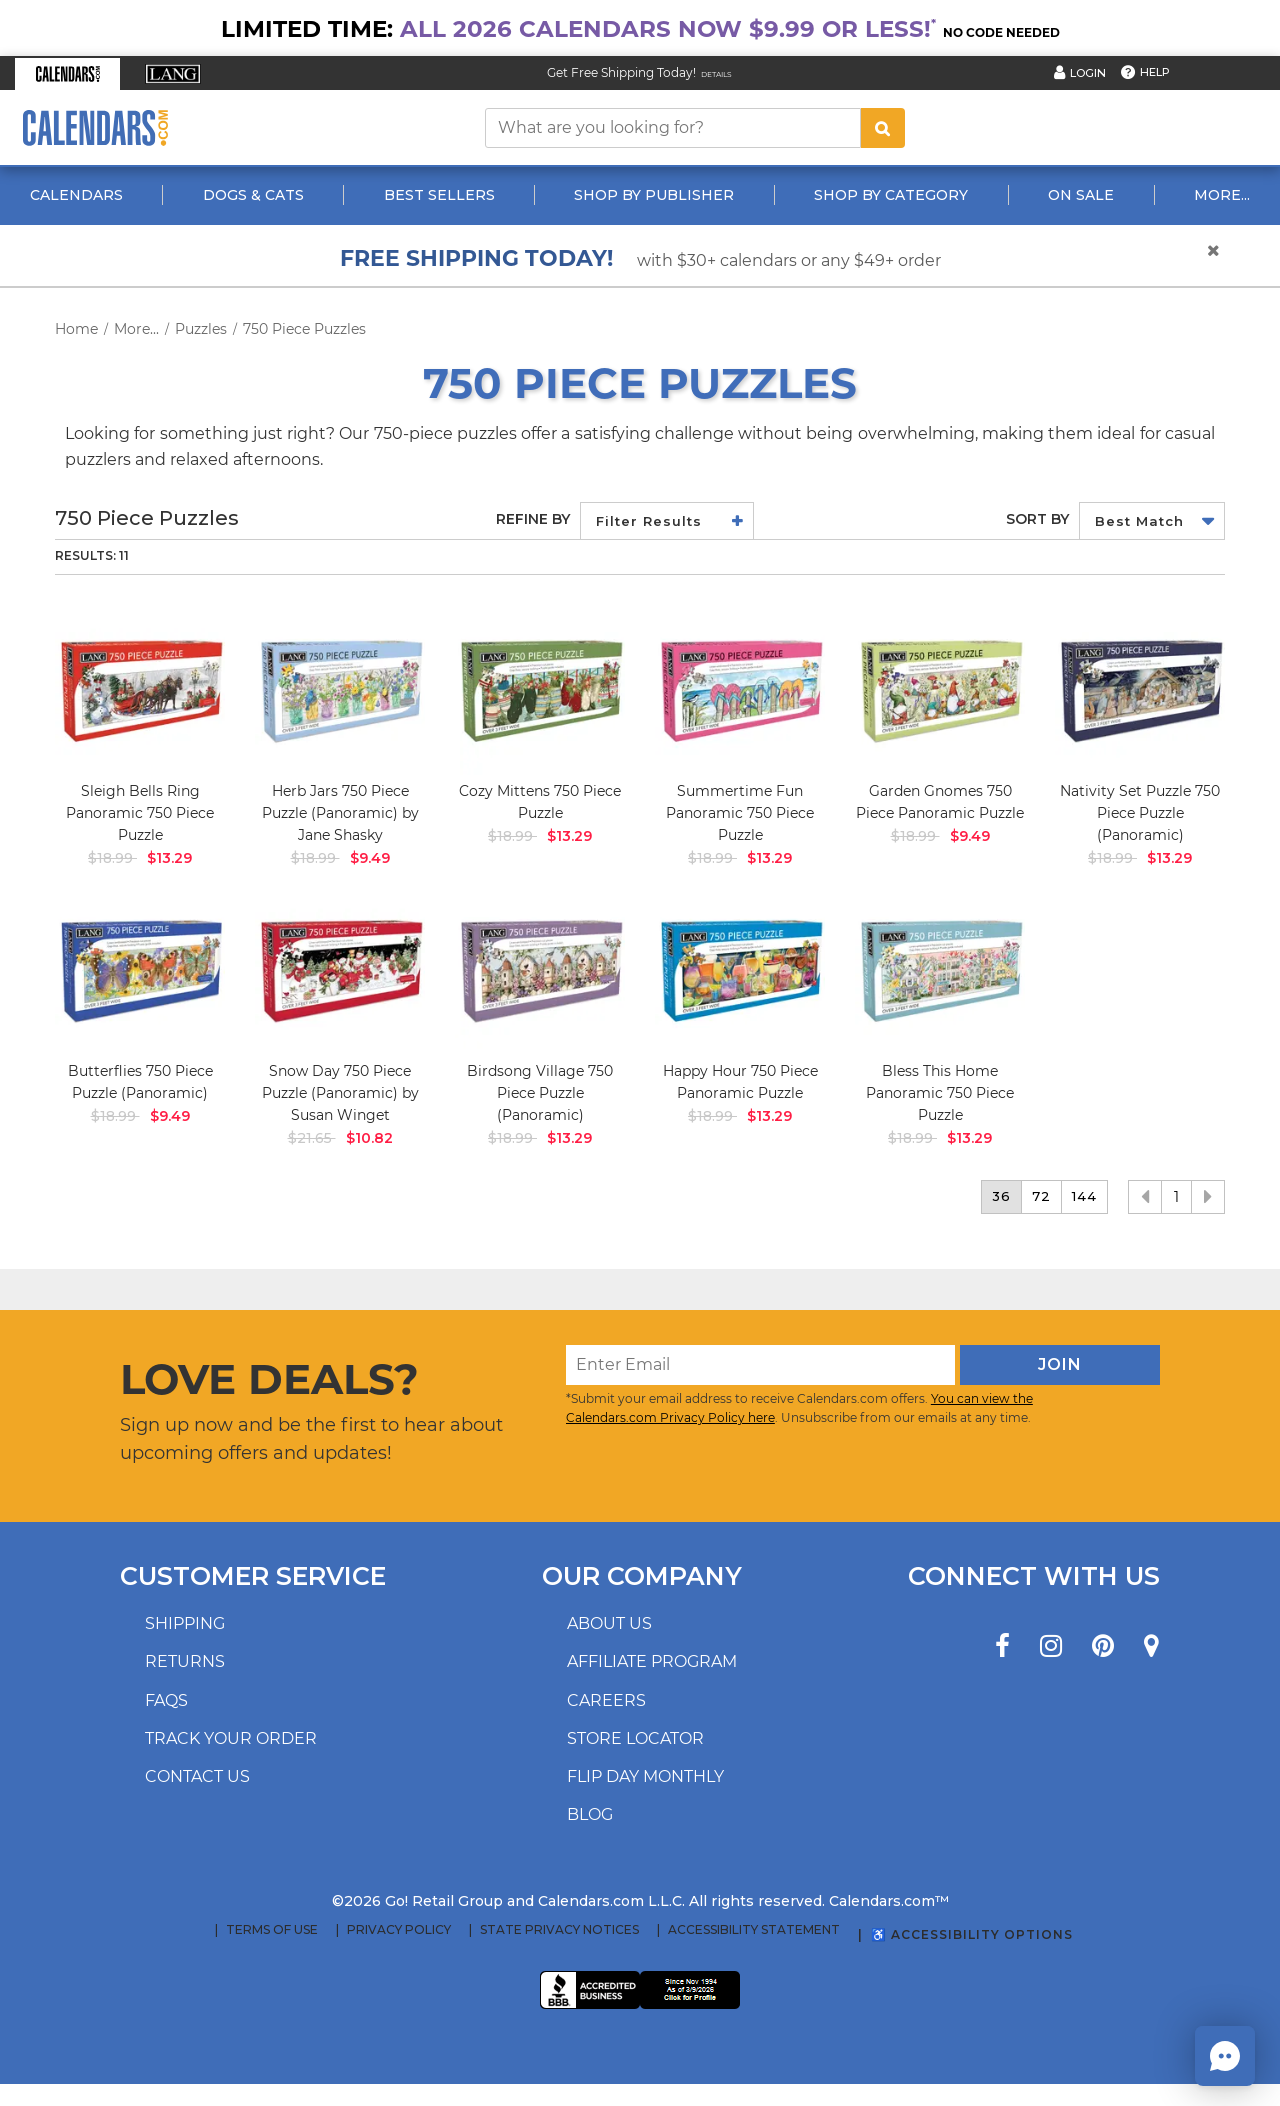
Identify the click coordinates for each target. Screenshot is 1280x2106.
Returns (185, 1661)
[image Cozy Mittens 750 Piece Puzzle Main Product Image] (540, 690)
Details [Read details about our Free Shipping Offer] (716, 74)
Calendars (76, 195)
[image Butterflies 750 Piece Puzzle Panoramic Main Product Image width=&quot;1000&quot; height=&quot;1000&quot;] (140, 970)
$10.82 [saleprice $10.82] (369, 1138)
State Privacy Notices (559, 1930)
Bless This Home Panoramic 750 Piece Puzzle (940, 1093)
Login (1088, 73)
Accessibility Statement (754, 1930)
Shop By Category (891, 195)
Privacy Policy (399, 1930)
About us (609, 1623)
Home (76, 329)
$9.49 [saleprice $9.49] (370, 858)
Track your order (231, 1738)
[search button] (883, 128)
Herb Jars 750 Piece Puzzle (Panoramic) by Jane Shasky (340, 813)
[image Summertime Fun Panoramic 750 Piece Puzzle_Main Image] (740, 690)
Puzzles (201, 329)
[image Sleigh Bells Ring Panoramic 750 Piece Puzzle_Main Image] (140, 690)
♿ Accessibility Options (972, 1934)
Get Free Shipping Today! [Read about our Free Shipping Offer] (621, 72)
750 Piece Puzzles (304, 329)
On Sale (1081, 195)
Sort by (1037, 519)
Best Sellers (439, 195)
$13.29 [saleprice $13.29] (169, 858)
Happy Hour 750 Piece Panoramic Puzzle (740, 1082)
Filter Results (649, 521)
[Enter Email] (760, 1365)
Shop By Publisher (654, 195)
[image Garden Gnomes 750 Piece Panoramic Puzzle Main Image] (940, 690)
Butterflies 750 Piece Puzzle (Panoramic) (140, 1082)
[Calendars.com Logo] (95, 127)
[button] (67, 74)
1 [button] (1176, 1197)
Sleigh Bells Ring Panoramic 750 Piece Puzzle (140, 813)
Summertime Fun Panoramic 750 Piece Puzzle (740, 813)
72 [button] (1041, 1196)
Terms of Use (272, 1930)
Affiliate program (652, 1661)
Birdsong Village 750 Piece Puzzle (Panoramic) (540, 1093)
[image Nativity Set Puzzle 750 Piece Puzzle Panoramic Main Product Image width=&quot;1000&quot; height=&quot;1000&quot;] (1140, 690)
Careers (606, 1700)
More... (1222, 195)
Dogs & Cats (253, 195)
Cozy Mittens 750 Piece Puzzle (540, 802)
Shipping (185, 1623)
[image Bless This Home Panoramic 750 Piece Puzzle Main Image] (940, 970)
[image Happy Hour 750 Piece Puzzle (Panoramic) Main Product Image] (740, 970)
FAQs (166, 1700)
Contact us (197, 1776)
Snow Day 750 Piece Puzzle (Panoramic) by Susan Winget (340, 1093)
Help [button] (1155, 72)
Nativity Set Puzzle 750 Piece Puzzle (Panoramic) (1140, 813)
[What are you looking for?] (673, 128)
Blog (590, 1814)
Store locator (635, 1738)
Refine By (533, 519)
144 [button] (1084, 1196)
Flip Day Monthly (645, 1776)
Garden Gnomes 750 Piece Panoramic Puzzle (940, 802)
